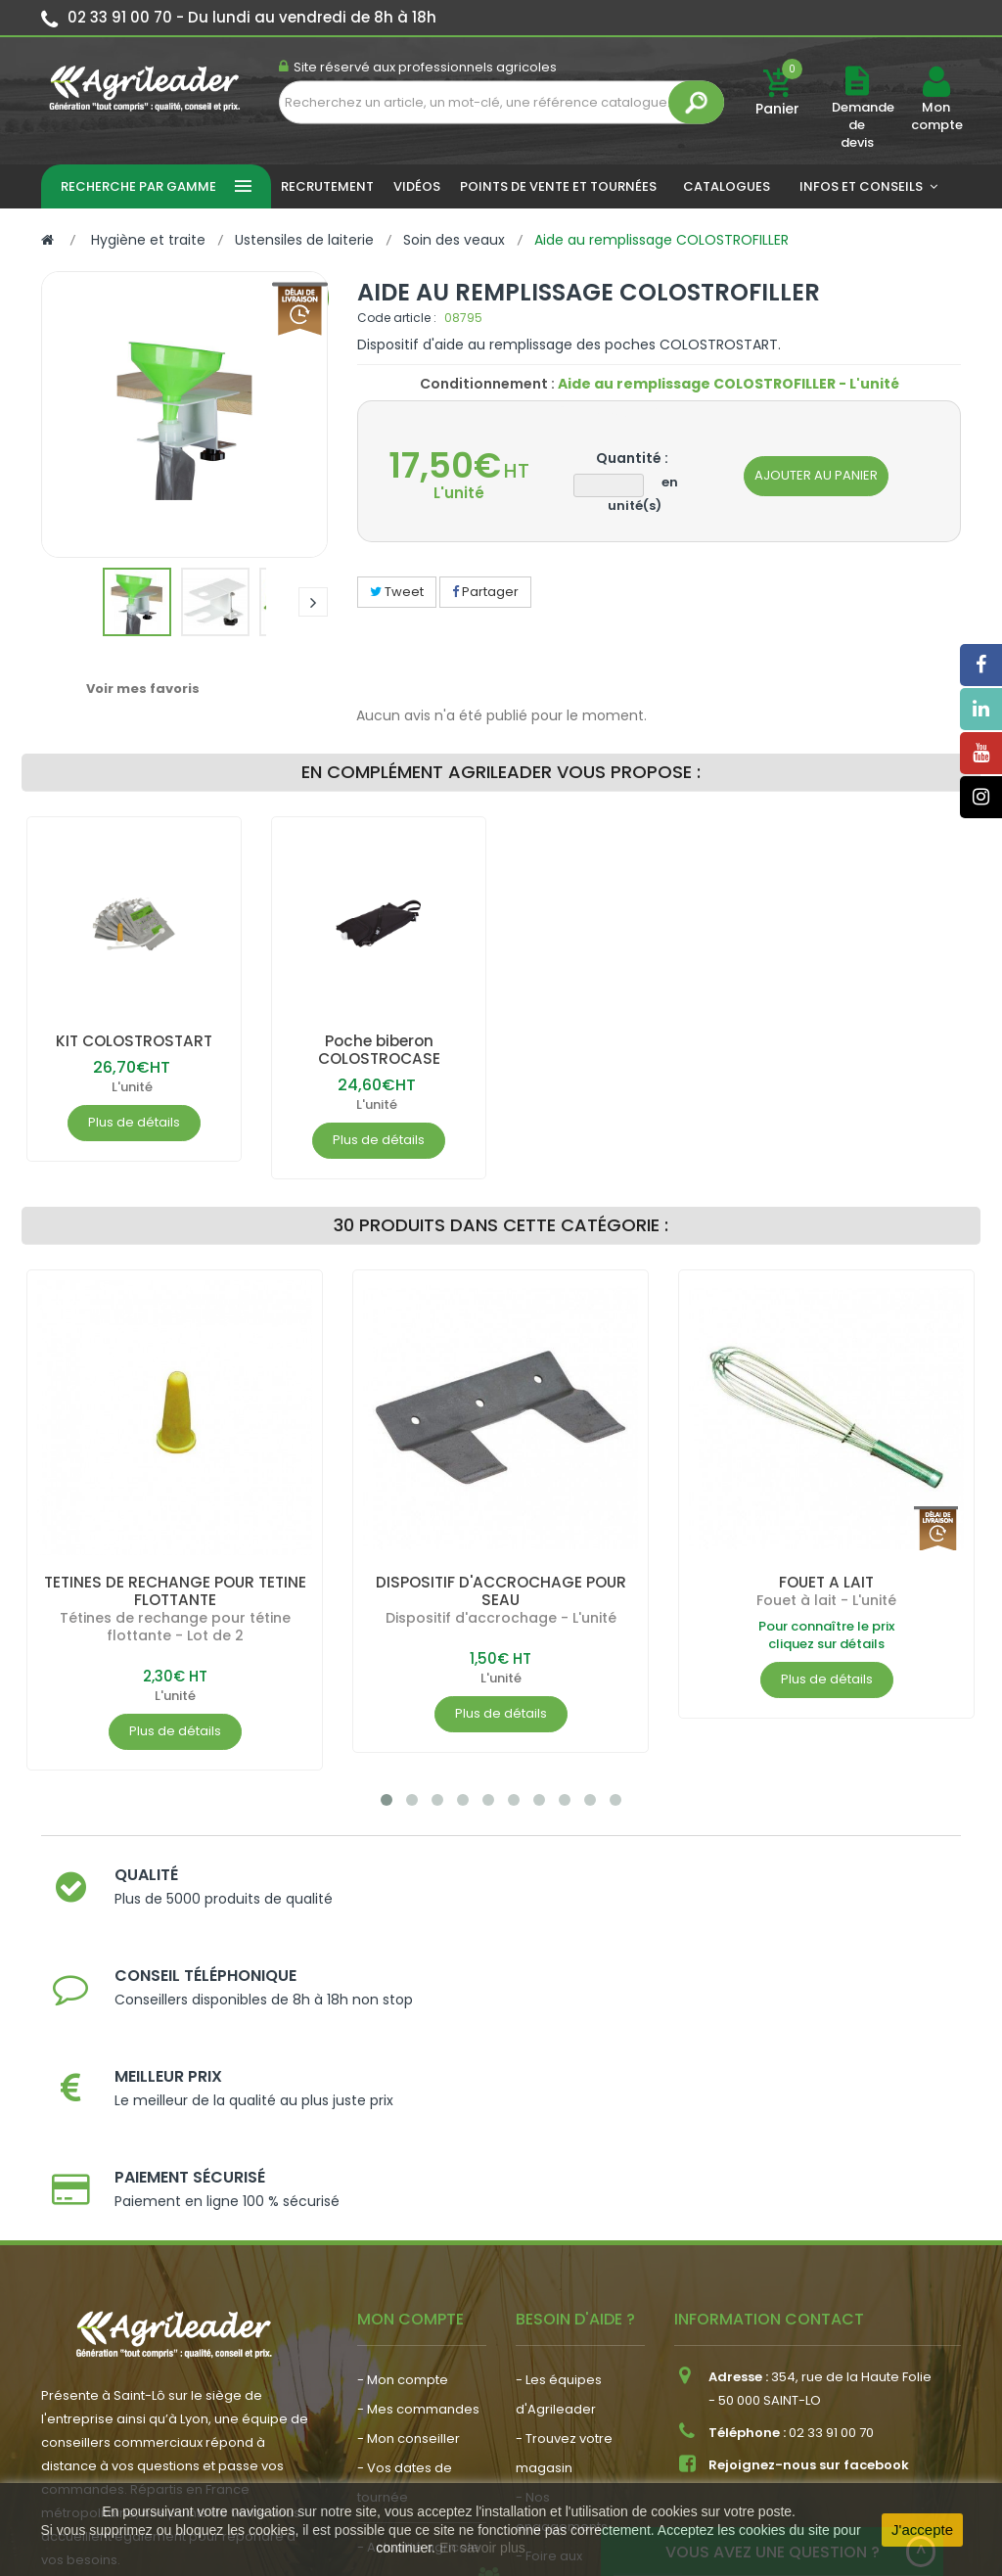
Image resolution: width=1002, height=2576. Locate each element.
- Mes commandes (418, 2181)
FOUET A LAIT (826, 1582)
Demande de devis (863, 125)
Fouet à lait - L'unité (826, 1600)
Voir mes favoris (143, 688)
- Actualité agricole (418, 2319)
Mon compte (936, 116)
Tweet (397, 591)
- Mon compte (402, 2151)
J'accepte (922, 2529)
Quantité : (632, 458)
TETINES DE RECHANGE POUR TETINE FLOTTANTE (174, 1591)
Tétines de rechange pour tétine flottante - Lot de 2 (175, 1626)
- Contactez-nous (573, 2386)
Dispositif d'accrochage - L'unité (501, 1618)
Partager (485, 591)
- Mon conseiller (408, 2210)
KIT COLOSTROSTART (134, 1041)
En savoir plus (482, 2547)
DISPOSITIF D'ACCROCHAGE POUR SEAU (500, 1591)
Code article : (396, 317)
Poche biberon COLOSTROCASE (379, 1050)
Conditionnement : (487, 383)
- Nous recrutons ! (414, 2348)
